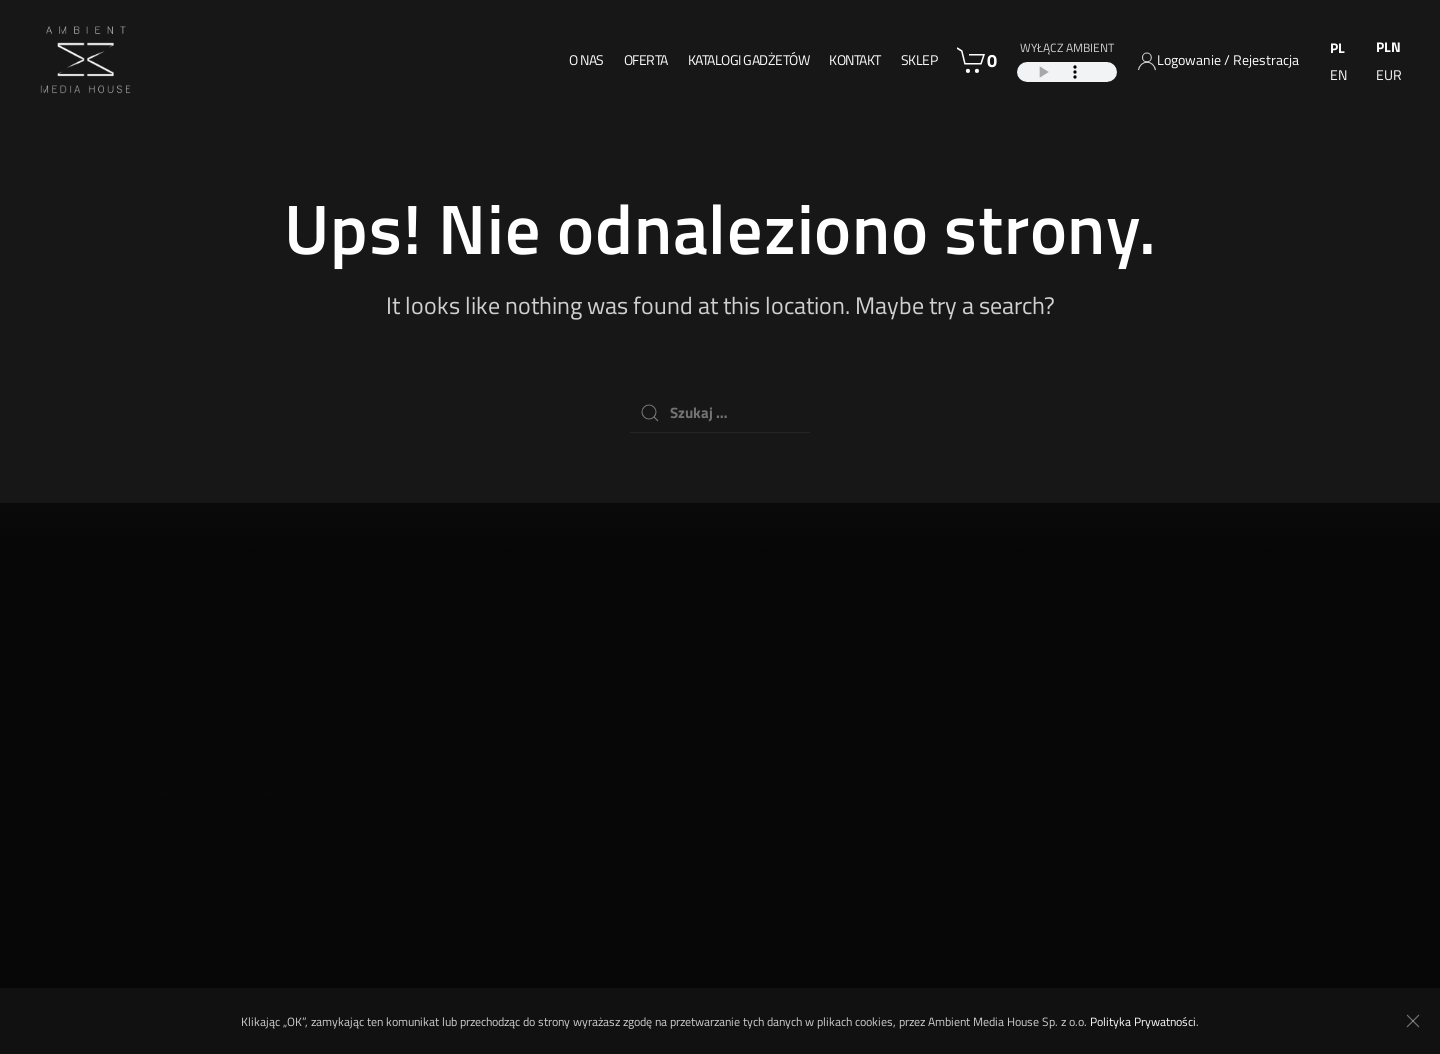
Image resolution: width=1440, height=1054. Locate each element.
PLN (1388, 46)
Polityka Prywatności (1143, 1021)
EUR (1389, 74)
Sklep (919, 59)
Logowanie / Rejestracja (1228, 59)
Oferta (646, 59)
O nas (586, 59)
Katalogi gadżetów (749, 59)
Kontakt (855, 59)
